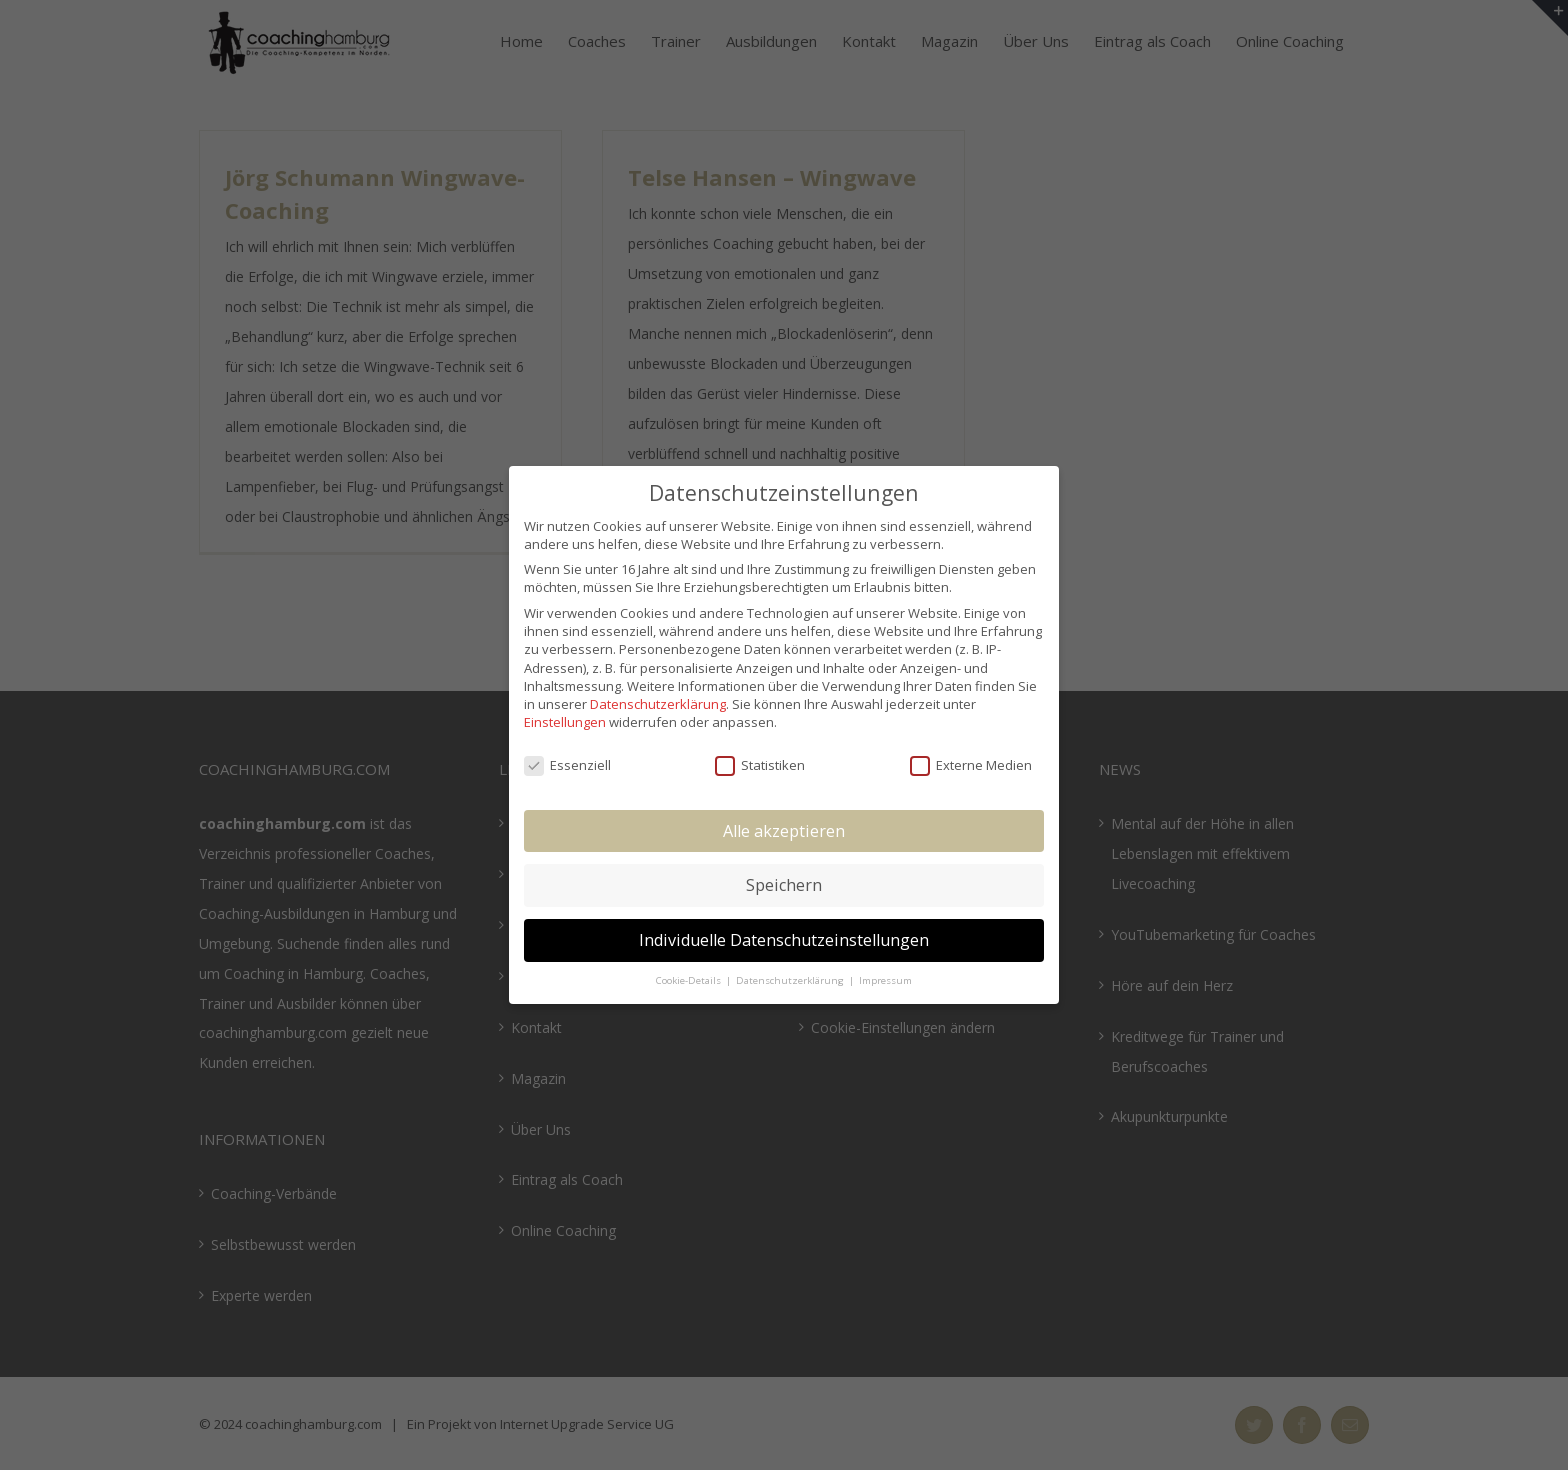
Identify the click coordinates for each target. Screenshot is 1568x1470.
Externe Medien (971, 765)
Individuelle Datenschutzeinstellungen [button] (784, 940)
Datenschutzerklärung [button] (791, 980)
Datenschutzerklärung (658, 704)
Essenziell (567, 765)
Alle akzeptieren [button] (784, 831)
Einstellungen (565, 722)
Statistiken (760, 765)
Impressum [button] (885, 980)
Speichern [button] (784, 885)
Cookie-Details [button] (690, 980)
